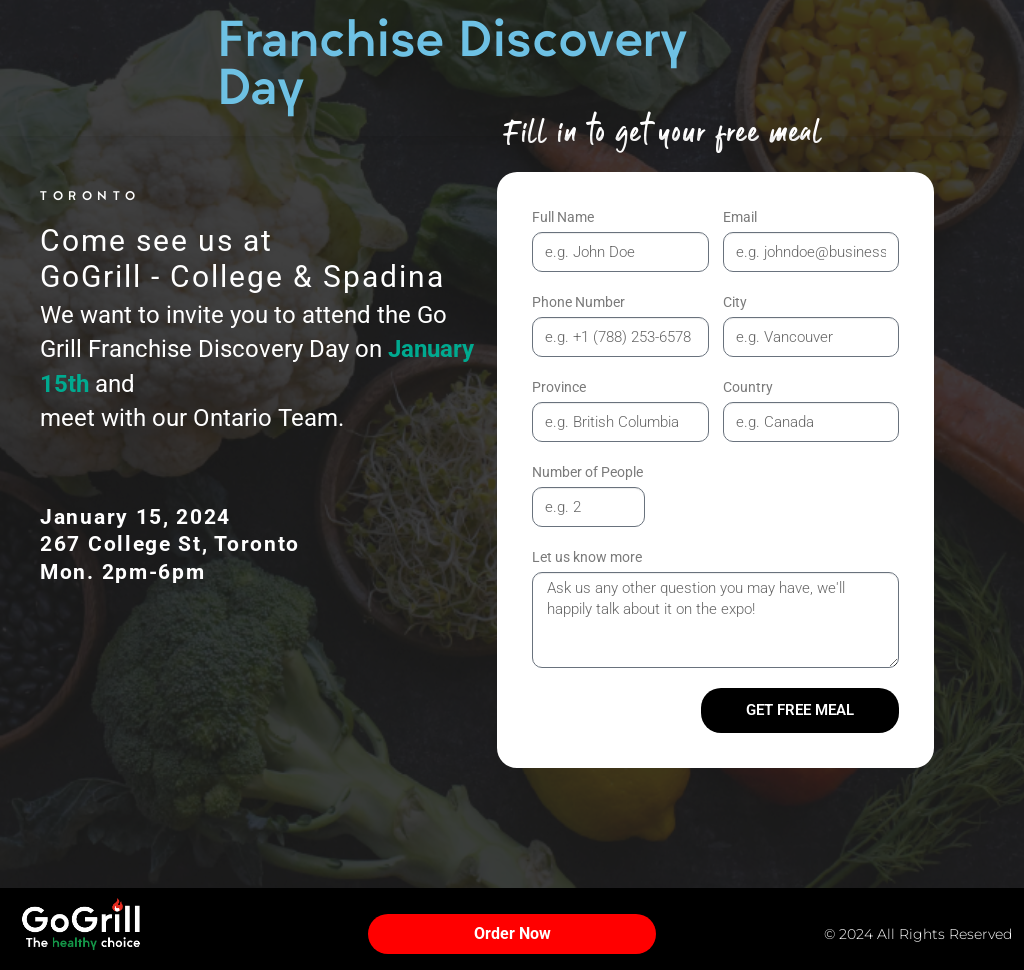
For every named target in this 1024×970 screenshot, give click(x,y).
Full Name (563, 217)
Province (559, 387)
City (735, 302)
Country (748, 387)
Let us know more (587, 557)
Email (740, 217)
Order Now (512, 933)
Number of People (587, 472)
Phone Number (578, 302)
